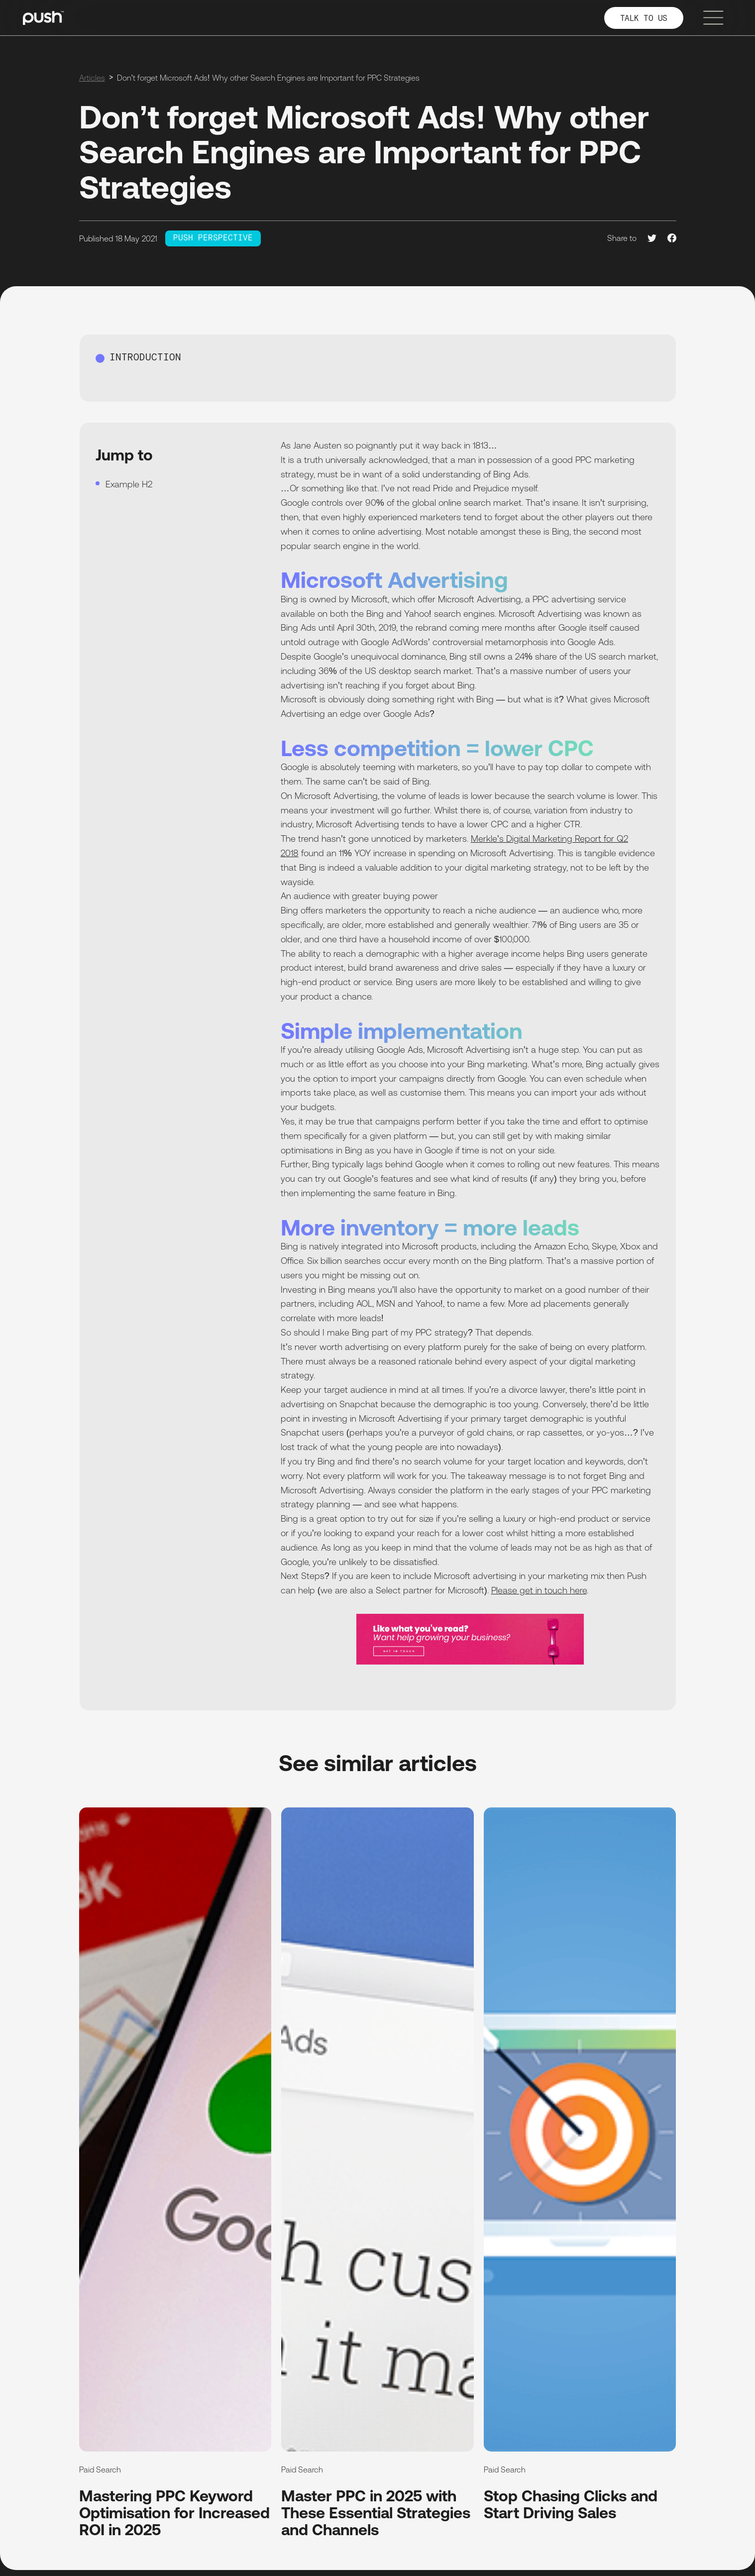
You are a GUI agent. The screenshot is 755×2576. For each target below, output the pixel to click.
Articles (92, 77)
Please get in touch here (539, 1590)
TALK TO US (643, 18)
